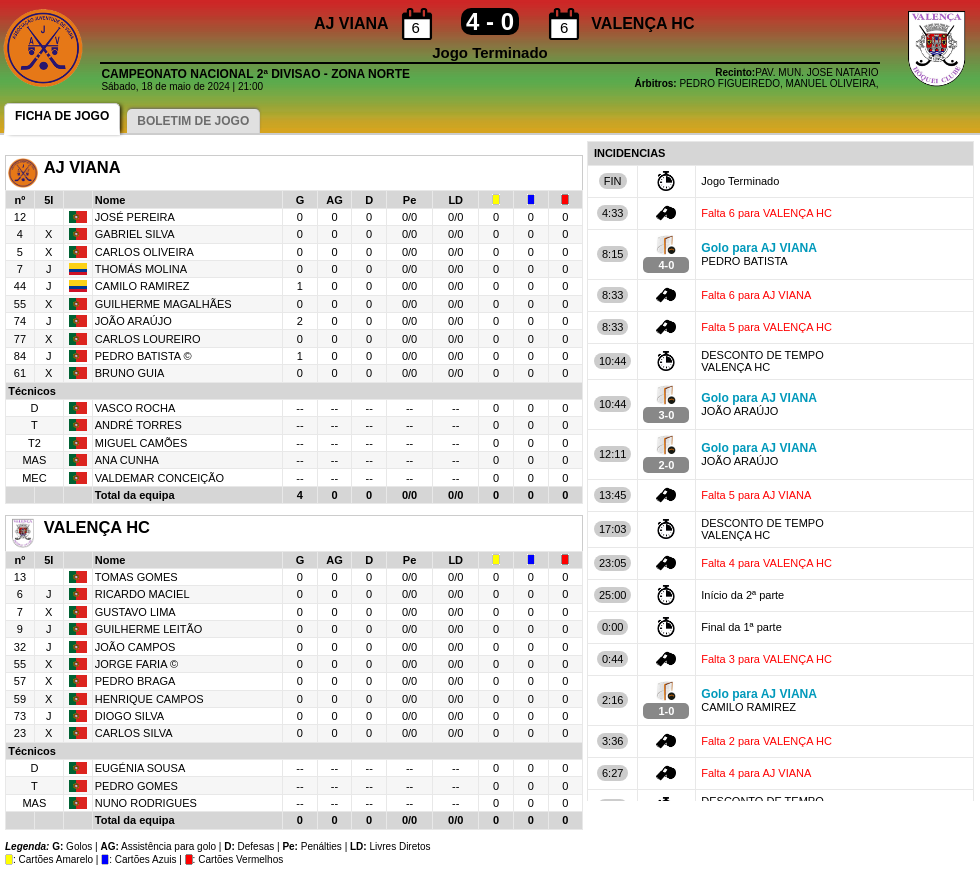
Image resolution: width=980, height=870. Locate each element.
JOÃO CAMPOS (135, 647)
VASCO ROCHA (135, 408)
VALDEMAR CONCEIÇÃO (159, 478)
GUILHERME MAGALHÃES (163, 304)
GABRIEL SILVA (135, 234)
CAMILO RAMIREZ (142, 286)
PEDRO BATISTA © (143, 356)
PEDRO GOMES (136, 786)
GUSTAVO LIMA (135, 612)
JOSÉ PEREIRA (135, 217)
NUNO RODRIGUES (146, 803)
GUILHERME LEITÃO (149, 629)
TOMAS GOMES (136, 577)
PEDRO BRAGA (135, 681)
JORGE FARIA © (136, 664)
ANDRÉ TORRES (138, 425)
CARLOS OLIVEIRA (144, 252)
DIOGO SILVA (129, 716)
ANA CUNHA (127, 460)
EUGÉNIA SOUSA (140, 768)
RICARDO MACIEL (142, 594)
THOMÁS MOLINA (141, 269)
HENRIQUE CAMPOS (149, 699)
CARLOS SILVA (134, 733)
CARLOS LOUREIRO (148, 339)
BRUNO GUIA (130, 373)
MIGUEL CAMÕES (141, 443)
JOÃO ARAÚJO (133, 321)
